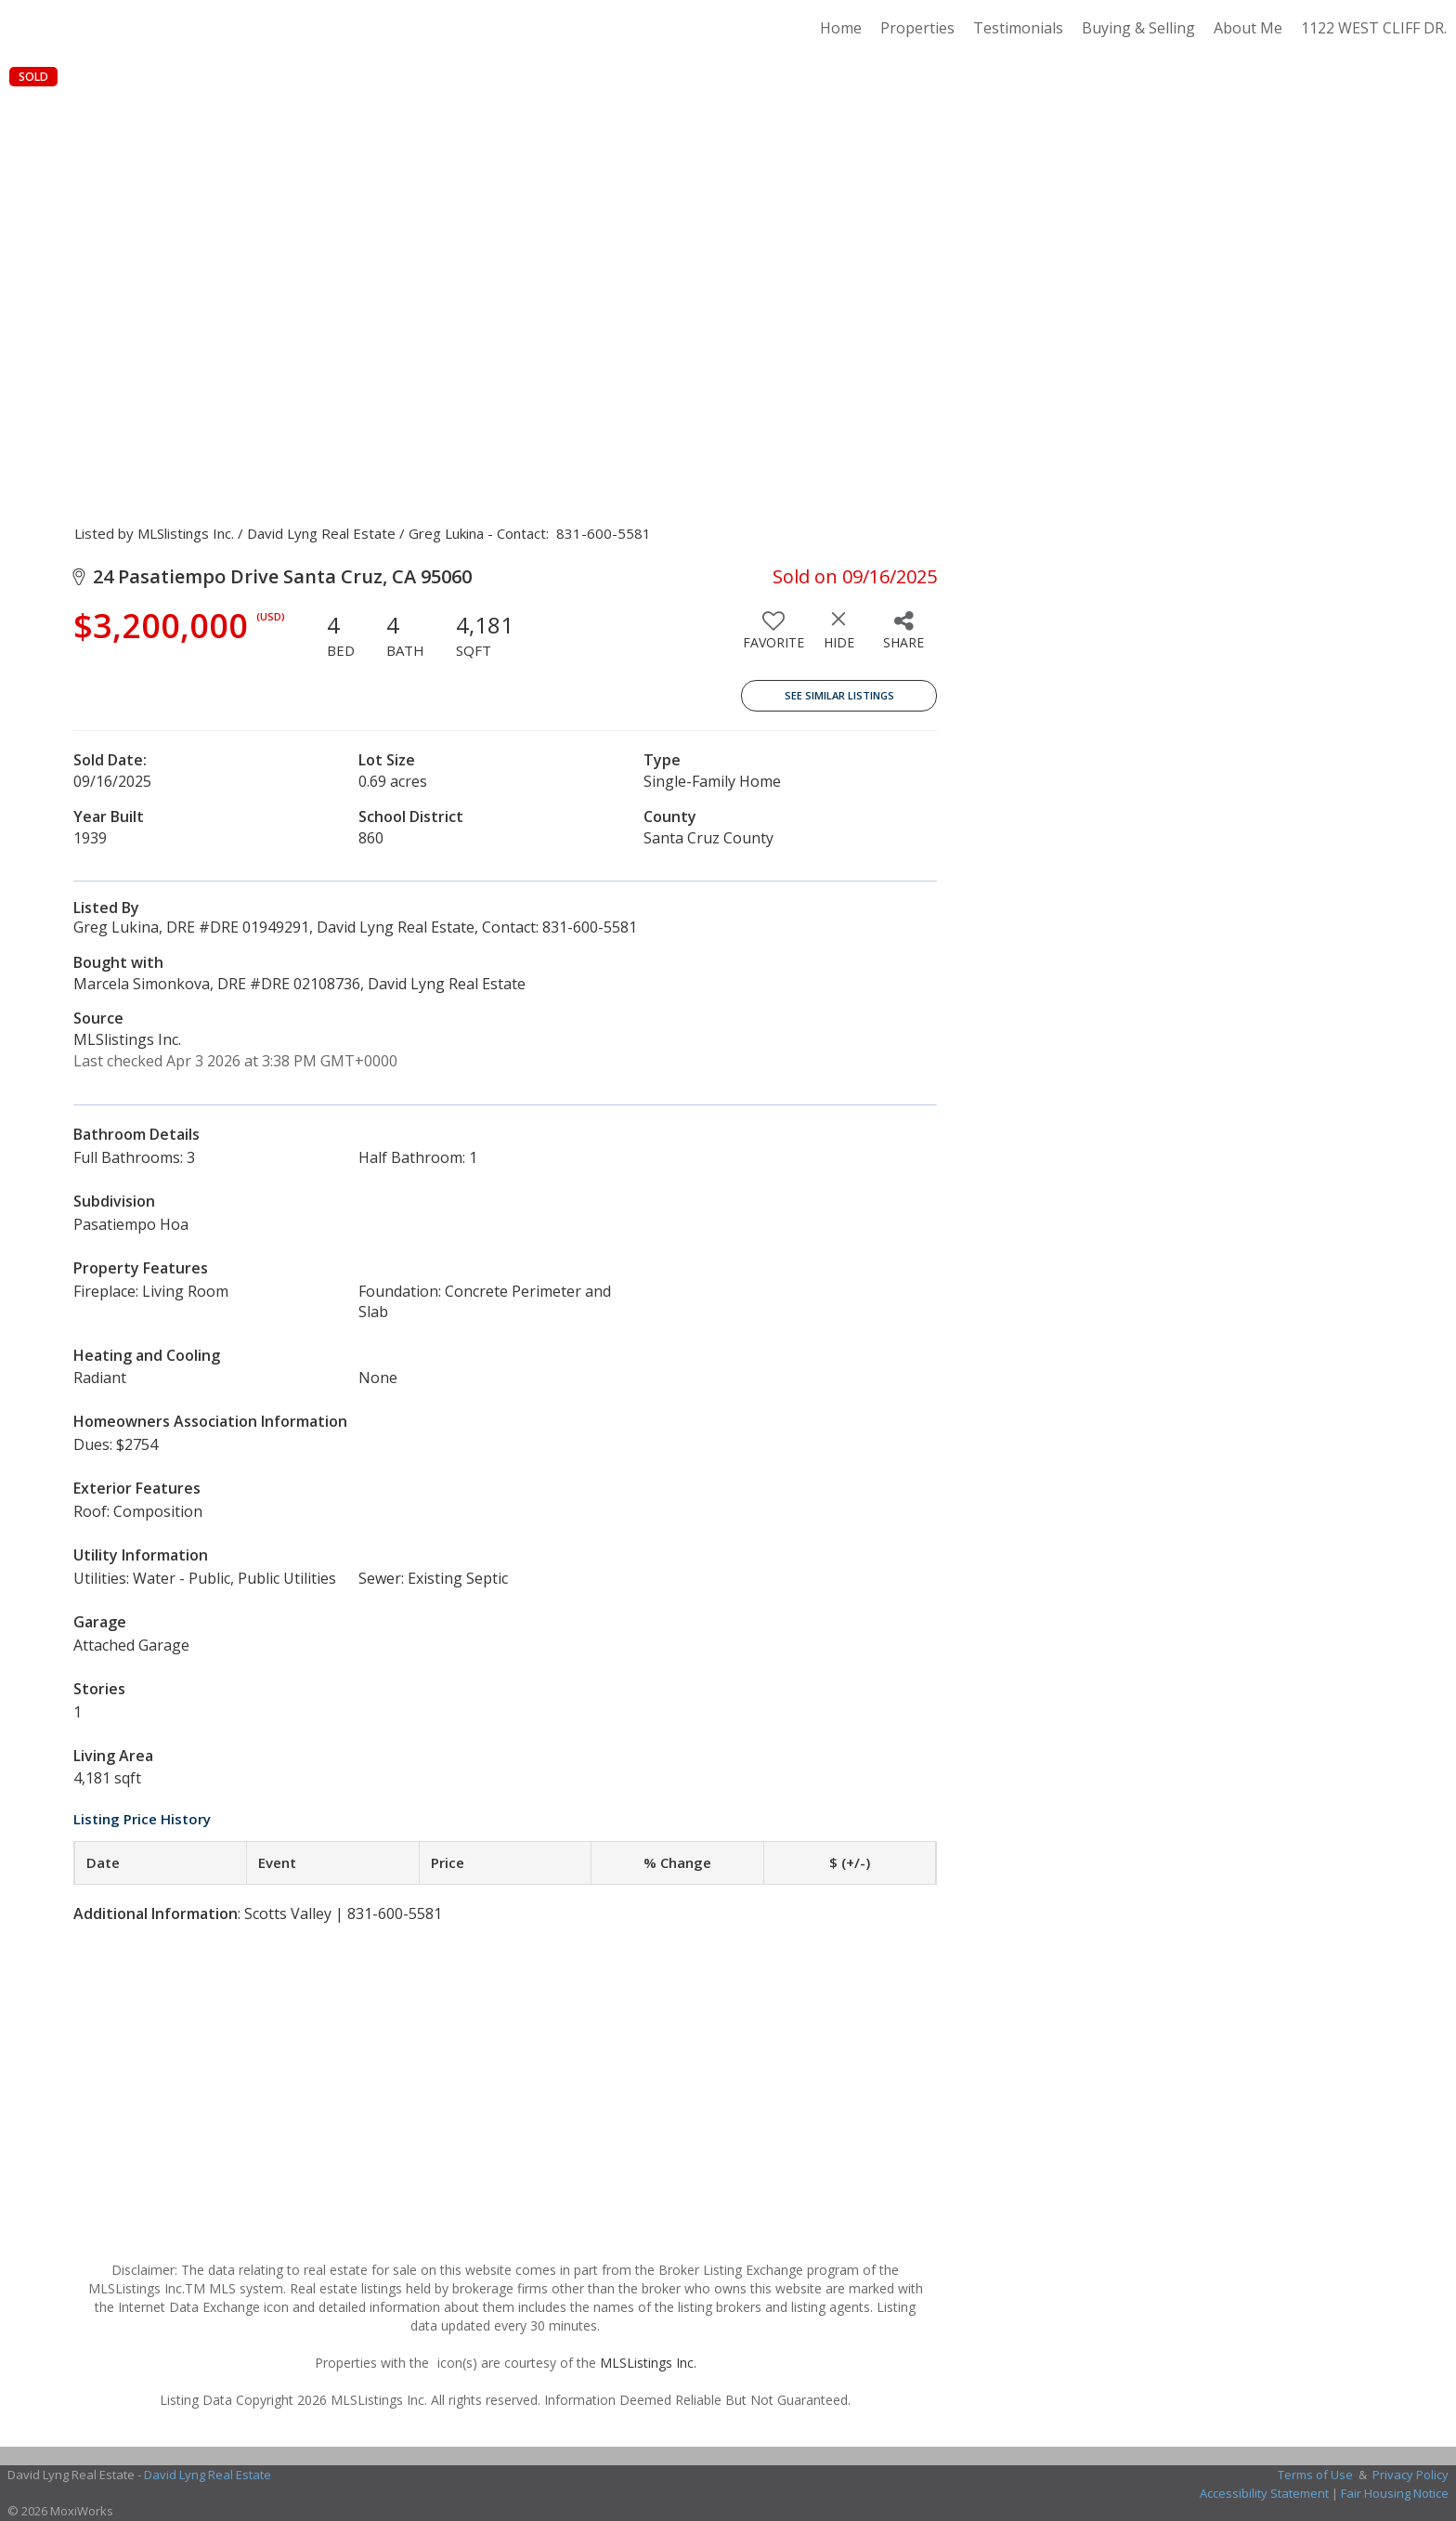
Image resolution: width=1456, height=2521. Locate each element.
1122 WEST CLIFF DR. (1374, 28)
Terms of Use (1315, 2474)
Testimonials (1018, 28)
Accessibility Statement (1264, 2493)
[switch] (773, 637)
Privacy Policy (1410, 2474)
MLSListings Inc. (648, 2362)
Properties (917, 28)
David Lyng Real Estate (207, 2474)
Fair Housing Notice (1395, 2493)
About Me (1248, 28)
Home (841, 28)
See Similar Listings (839, 695)
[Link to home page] (23, 28)
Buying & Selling (1138, 28)
